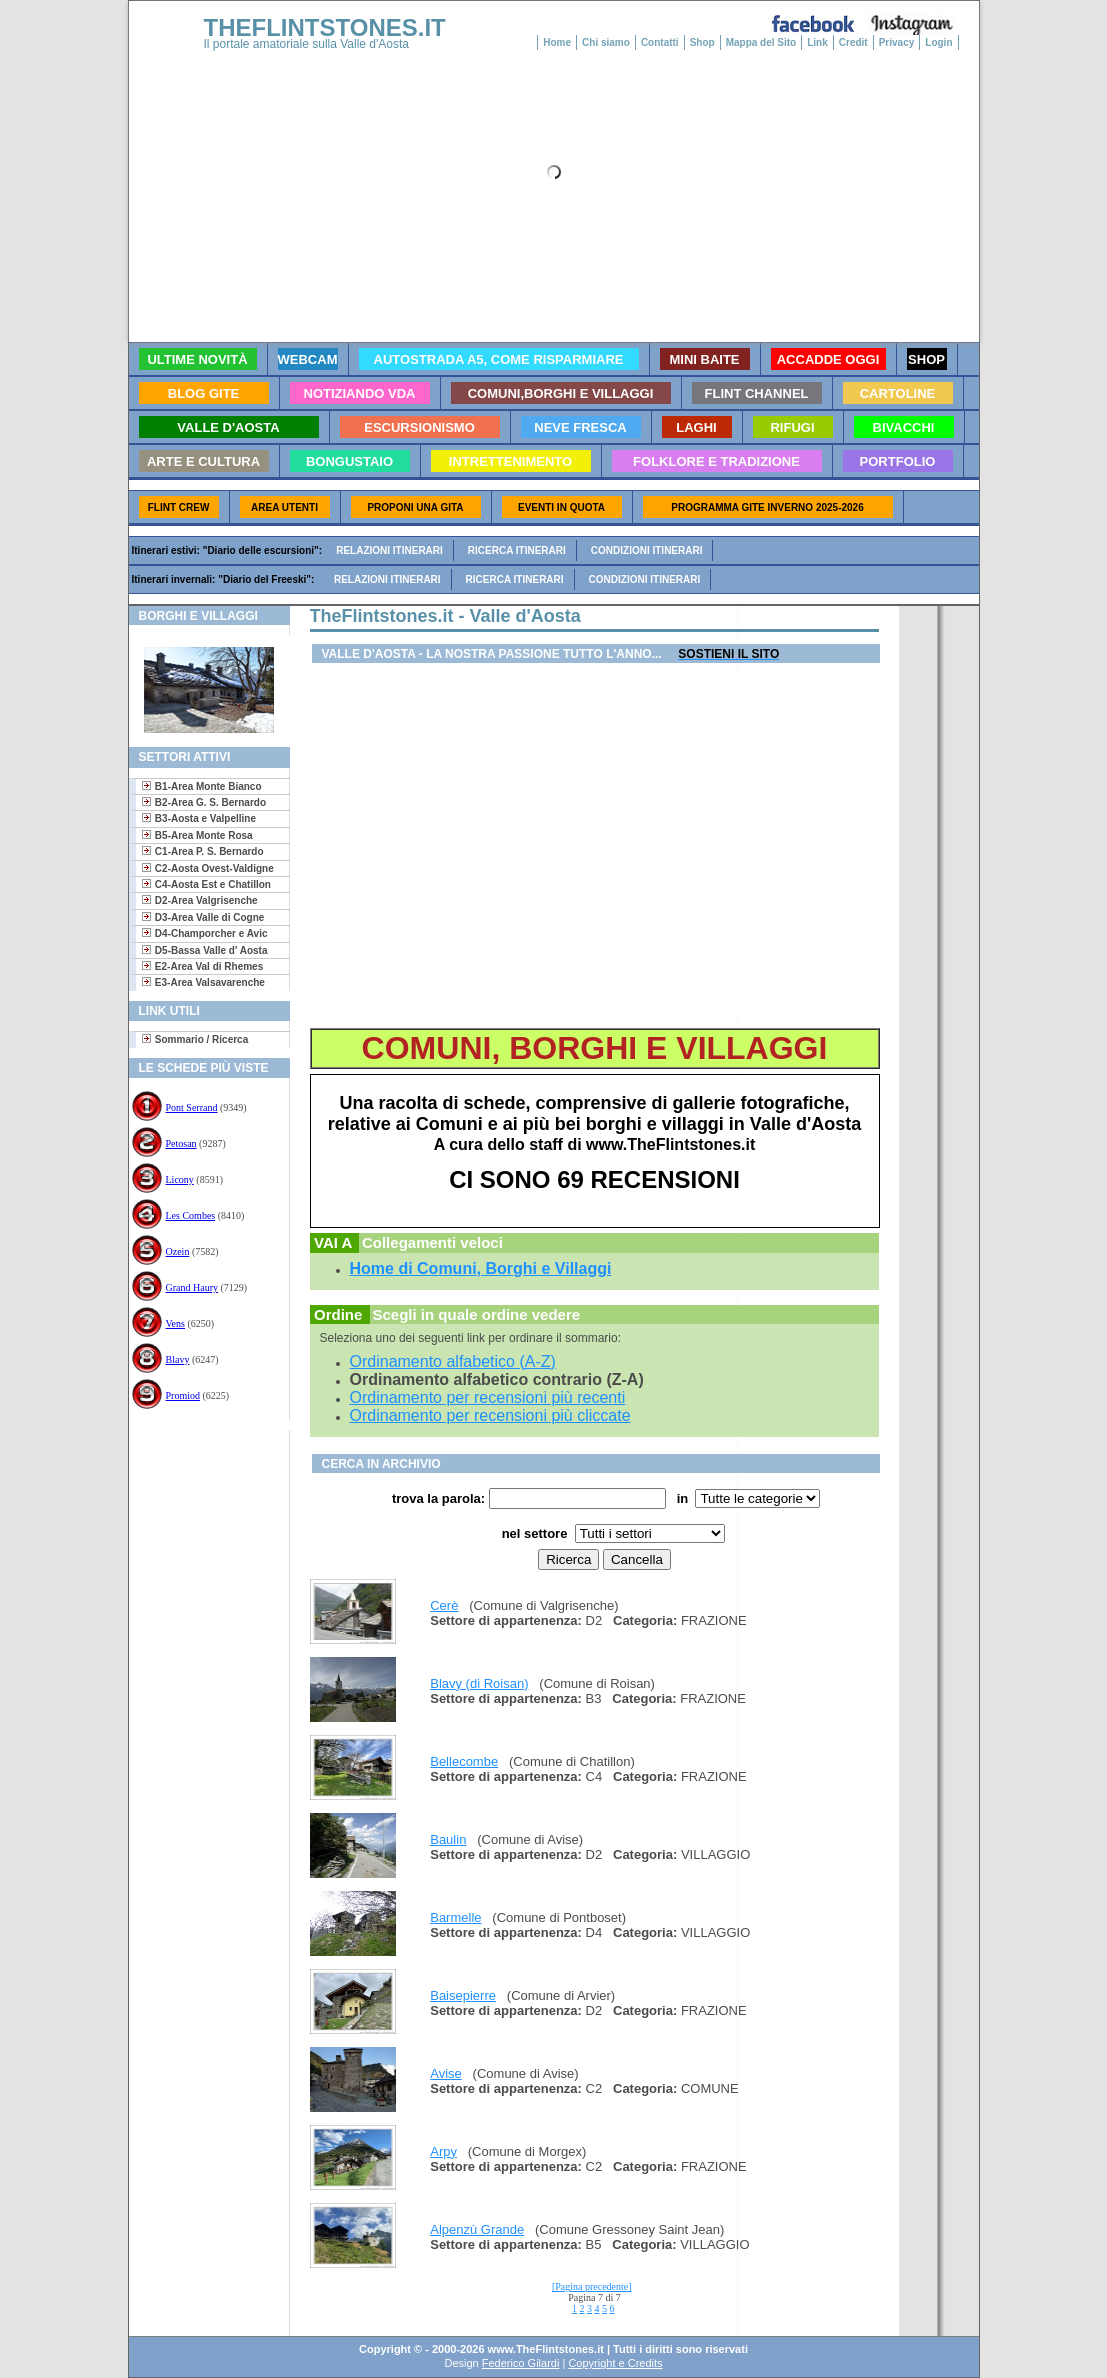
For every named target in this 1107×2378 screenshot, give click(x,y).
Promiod (183, 1395)
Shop (702, 42)
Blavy (178, 1359)
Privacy (897, 42)
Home (557, 42)
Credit (853, 42)
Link (817, 42)
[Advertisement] (201, 1494)
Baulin (448, 1839)
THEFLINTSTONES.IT (325, 27)
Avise (446, 2073)
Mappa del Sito (761, 42)
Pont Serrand (192, 1107)
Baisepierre (463, 1995)
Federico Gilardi (521, 2363)
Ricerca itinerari (517, 550)
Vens (175, 1323)
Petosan (181, 1143)
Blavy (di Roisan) (479, 1683)
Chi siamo (606, 42)
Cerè (444, 1605)
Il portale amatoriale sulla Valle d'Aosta (307, 44)
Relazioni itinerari (389, 550)
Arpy (443, 2151)
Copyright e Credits (615, 2363)
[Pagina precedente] (592, 2286)
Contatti (660, 42)
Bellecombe (464, 1761)
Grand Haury (192, 1287)
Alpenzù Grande (477, 2229)
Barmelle (455, 1917)
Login (938, 42)
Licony (180, 1179)
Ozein (178, 1251)
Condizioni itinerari (647, 550)
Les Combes (191, 1215)
